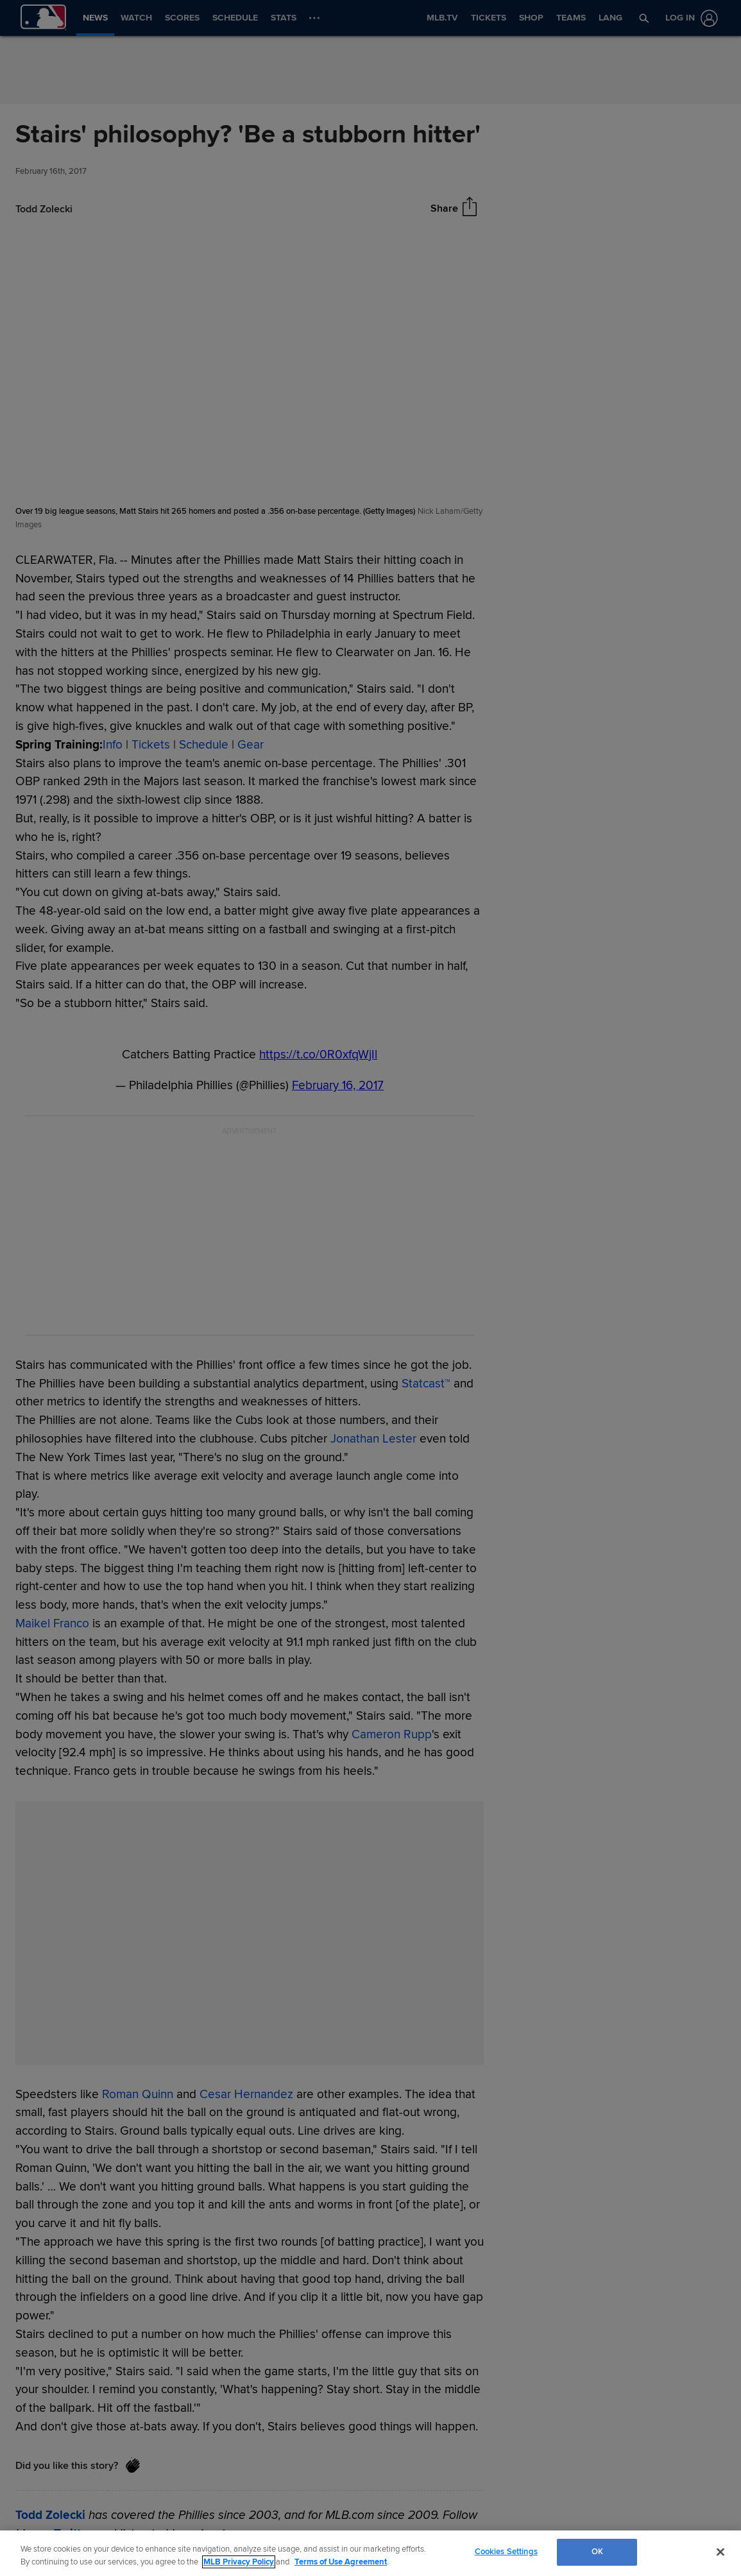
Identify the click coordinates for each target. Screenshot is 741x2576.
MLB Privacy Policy (238, 2562)
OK (597, 2551)
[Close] (720, 2552)
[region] (370, 2553)
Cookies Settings (506, 2551)
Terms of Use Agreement (340, 2562)
